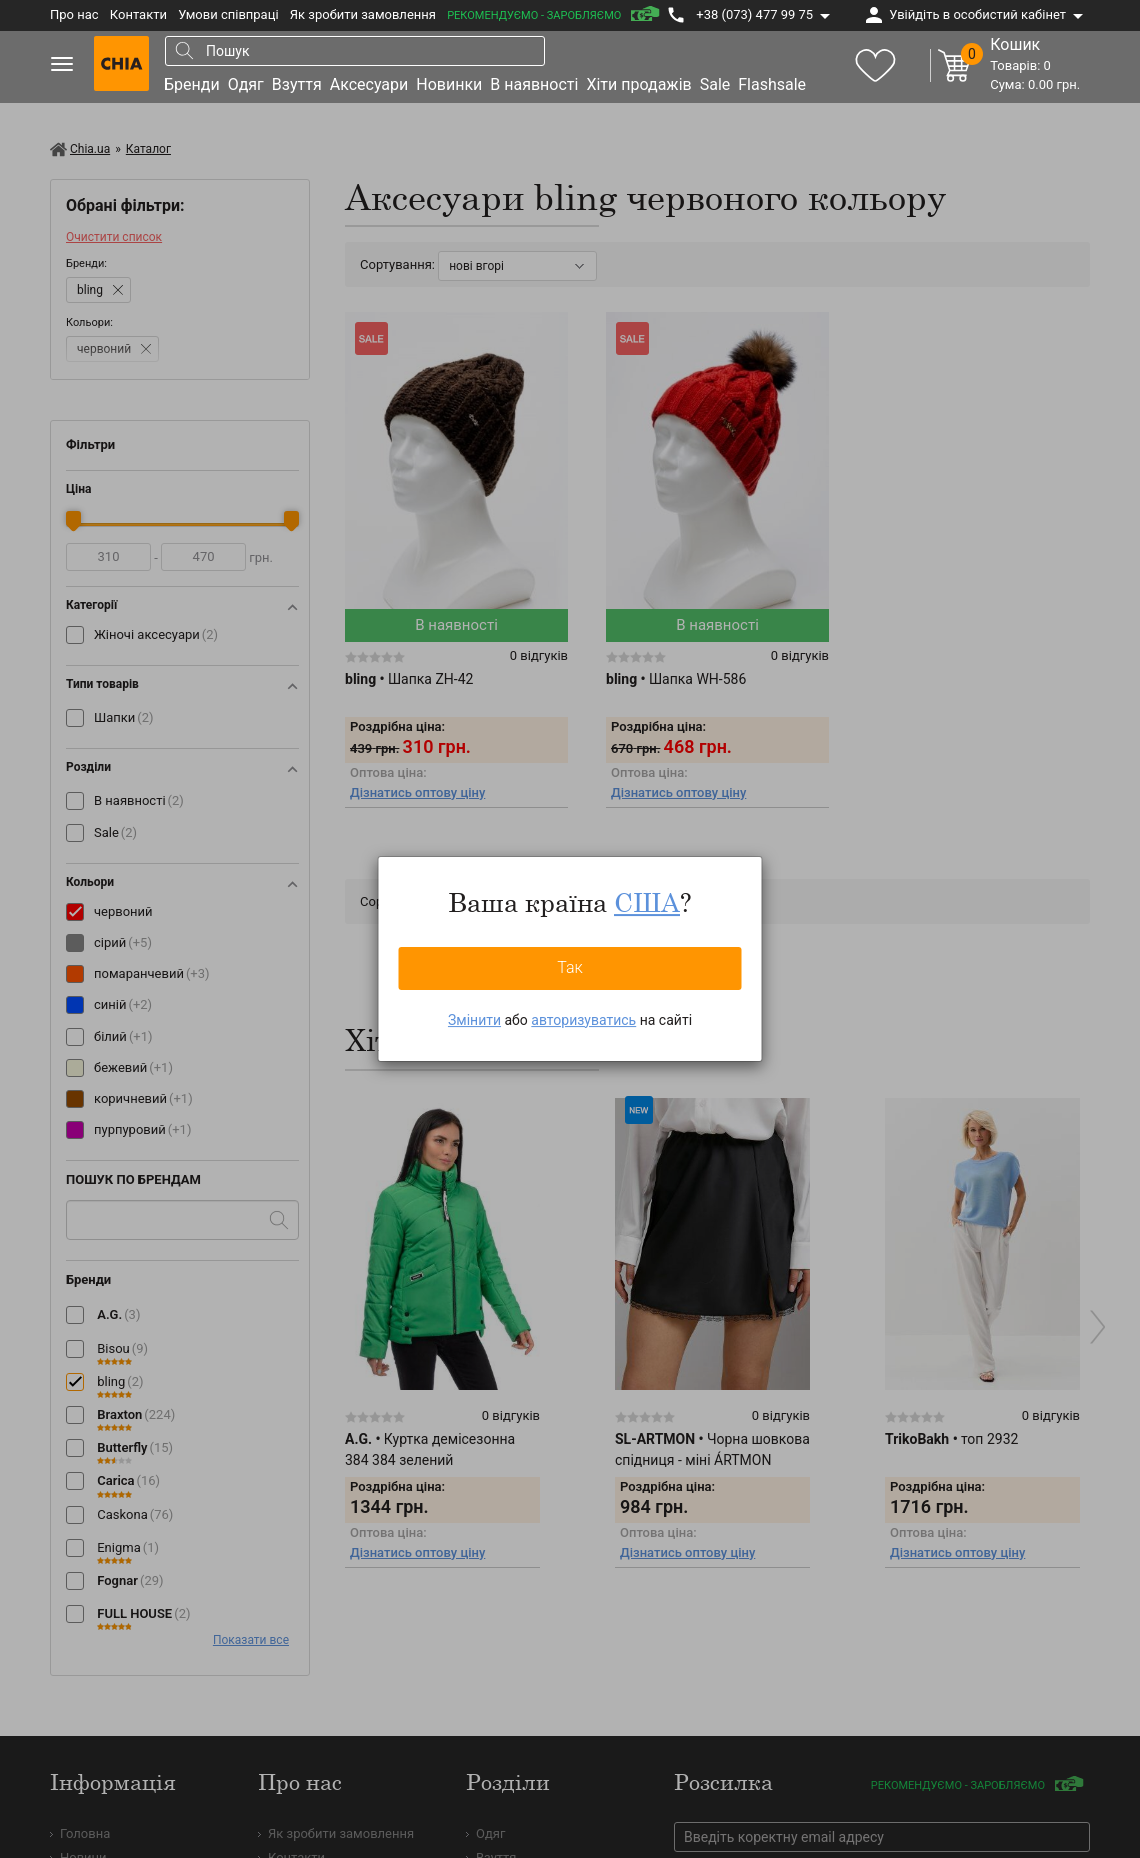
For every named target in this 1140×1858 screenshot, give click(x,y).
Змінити (474, 1020)
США (647, 902)
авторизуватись (583, 1020)
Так (570, 967)
